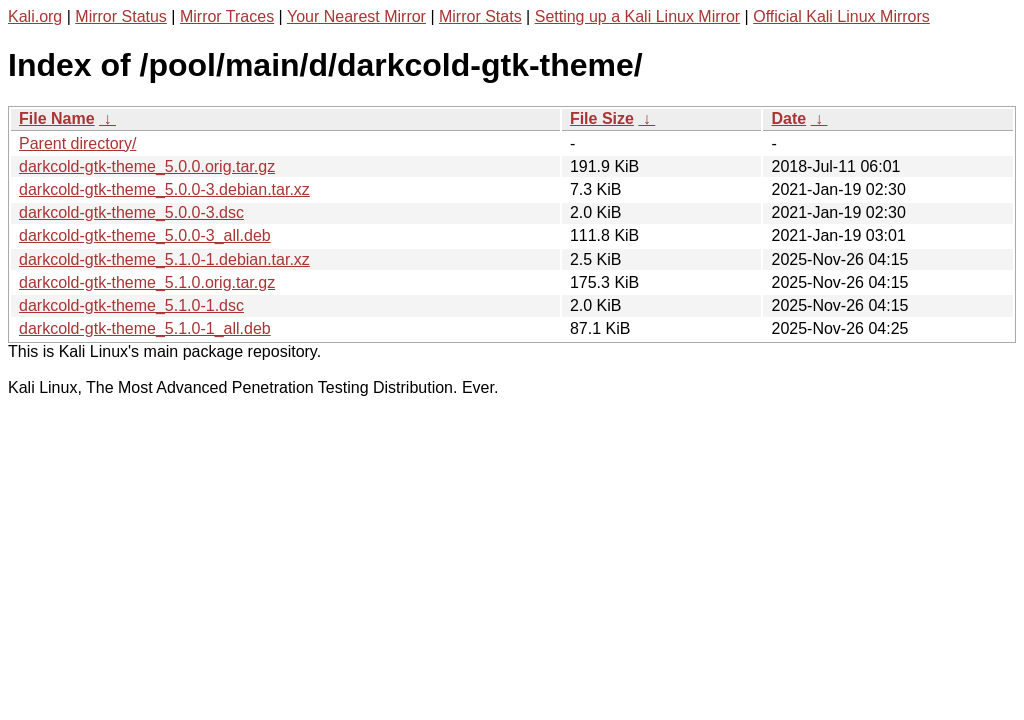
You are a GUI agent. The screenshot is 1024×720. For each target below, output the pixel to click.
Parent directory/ (77, 143)
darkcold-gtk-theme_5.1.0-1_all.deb (145, 328)
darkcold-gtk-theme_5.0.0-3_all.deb (145, 235)
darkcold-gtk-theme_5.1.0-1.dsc (131, 305)
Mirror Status (121, 16)
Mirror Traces (227, 16)
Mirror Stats (480, 16)
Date (788, 118)
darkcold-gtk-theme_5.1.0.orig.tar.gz (147, 282)
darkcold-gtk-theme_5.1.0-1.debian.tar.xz (164, 259)
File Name (57, 118)
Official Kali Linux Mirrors (841, 16)
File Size (602, 118)
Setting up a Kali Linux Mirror (637, 16)
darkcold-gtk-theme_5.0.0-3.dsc (131, 212)
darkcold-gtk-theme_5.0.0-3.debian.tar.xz (164, 189)
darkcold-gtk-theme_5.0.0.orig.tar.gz (147, 166)
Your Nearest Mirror (356, 16)
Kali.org (35, 16)
